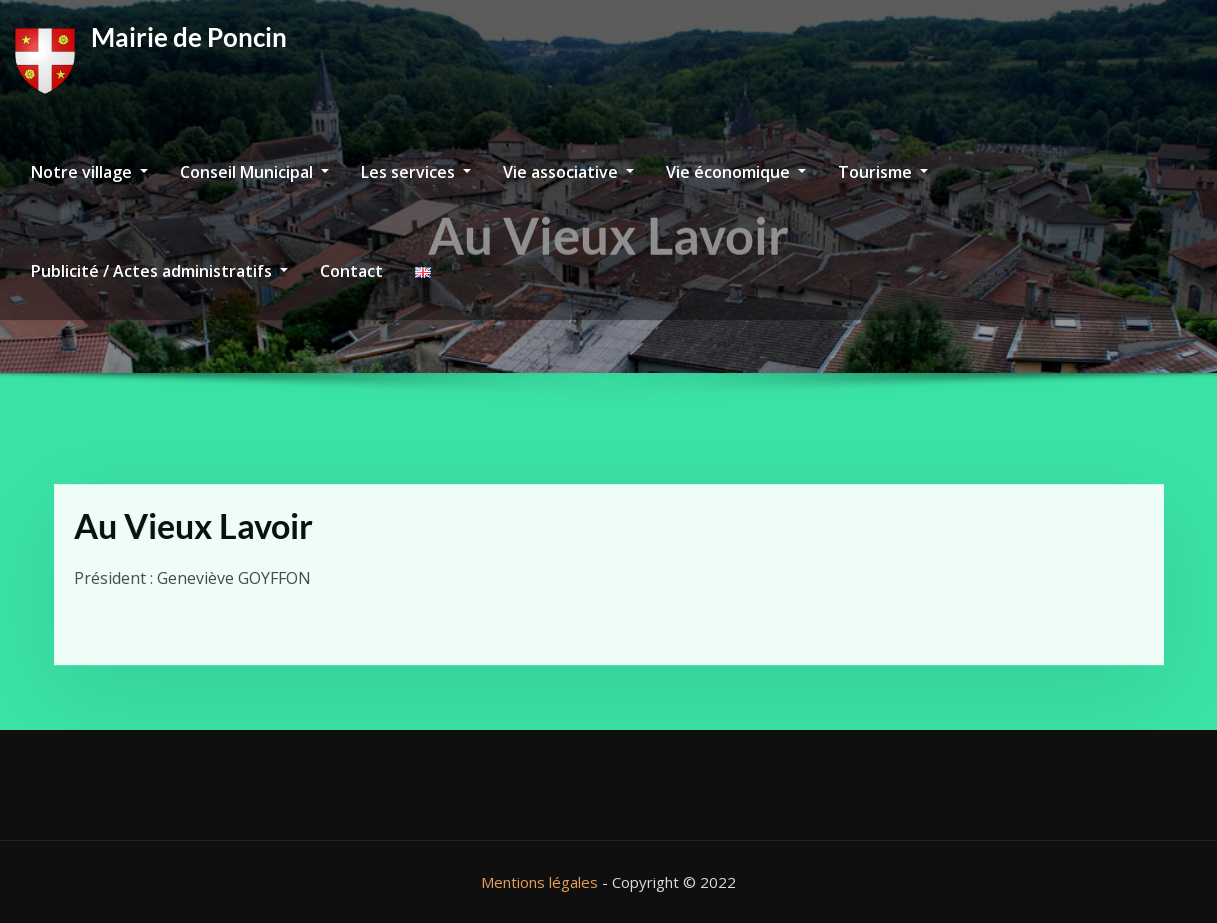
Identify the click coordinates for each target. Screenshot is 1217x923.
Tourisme (883, 172)
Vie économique (736, 172)
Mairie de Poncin (189, 37)
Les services (416, 172)
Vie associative (568, 172)
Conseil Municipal (254, 172)
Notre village (89, 172)
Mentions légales (539, 882)
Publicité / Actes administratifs (159, 271)
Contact (351, 271)
